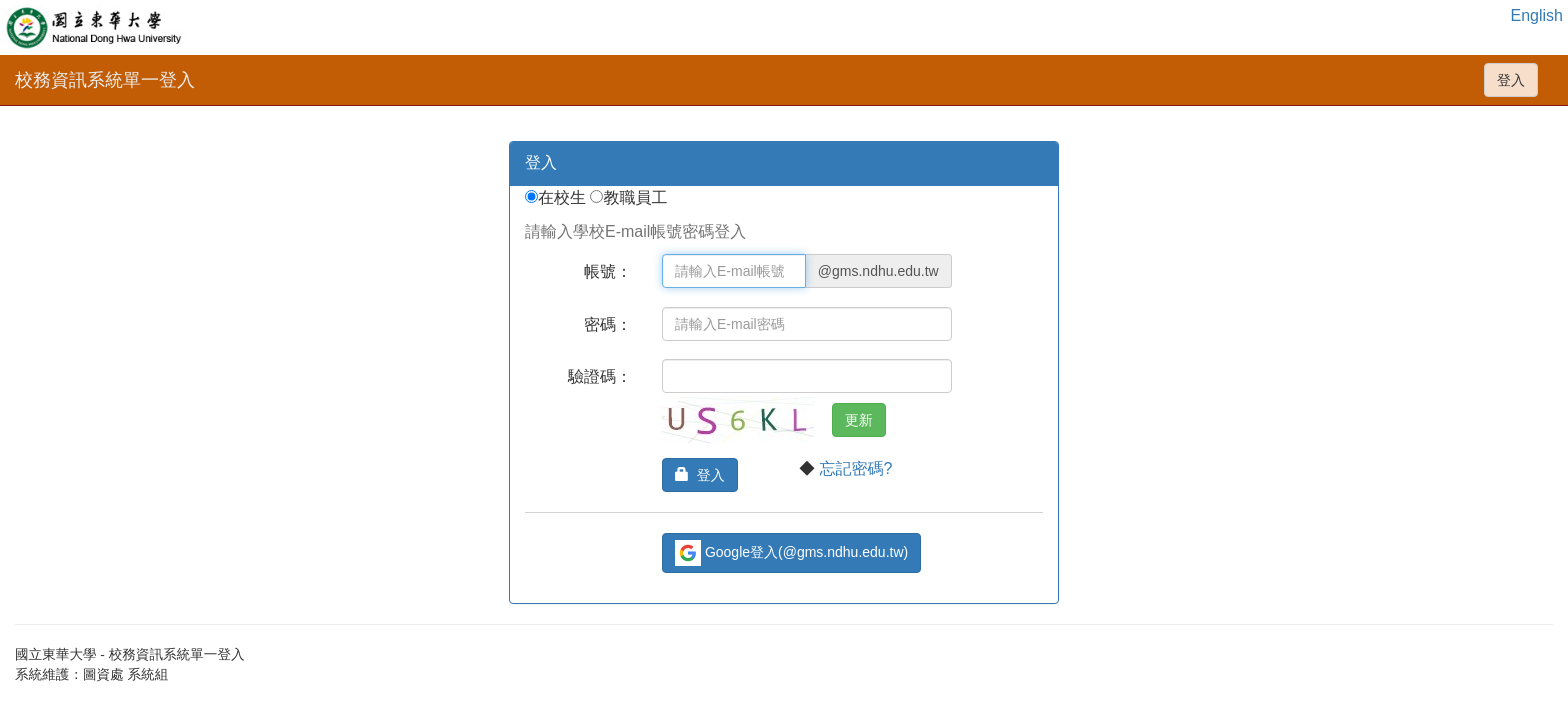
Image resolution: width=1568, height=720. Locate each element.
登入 (1511, 80)
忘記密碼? (855, 468)
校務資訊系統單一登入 (105, 80)
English (1537, 15)
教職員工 (637, 197)
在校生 (564, 197)
